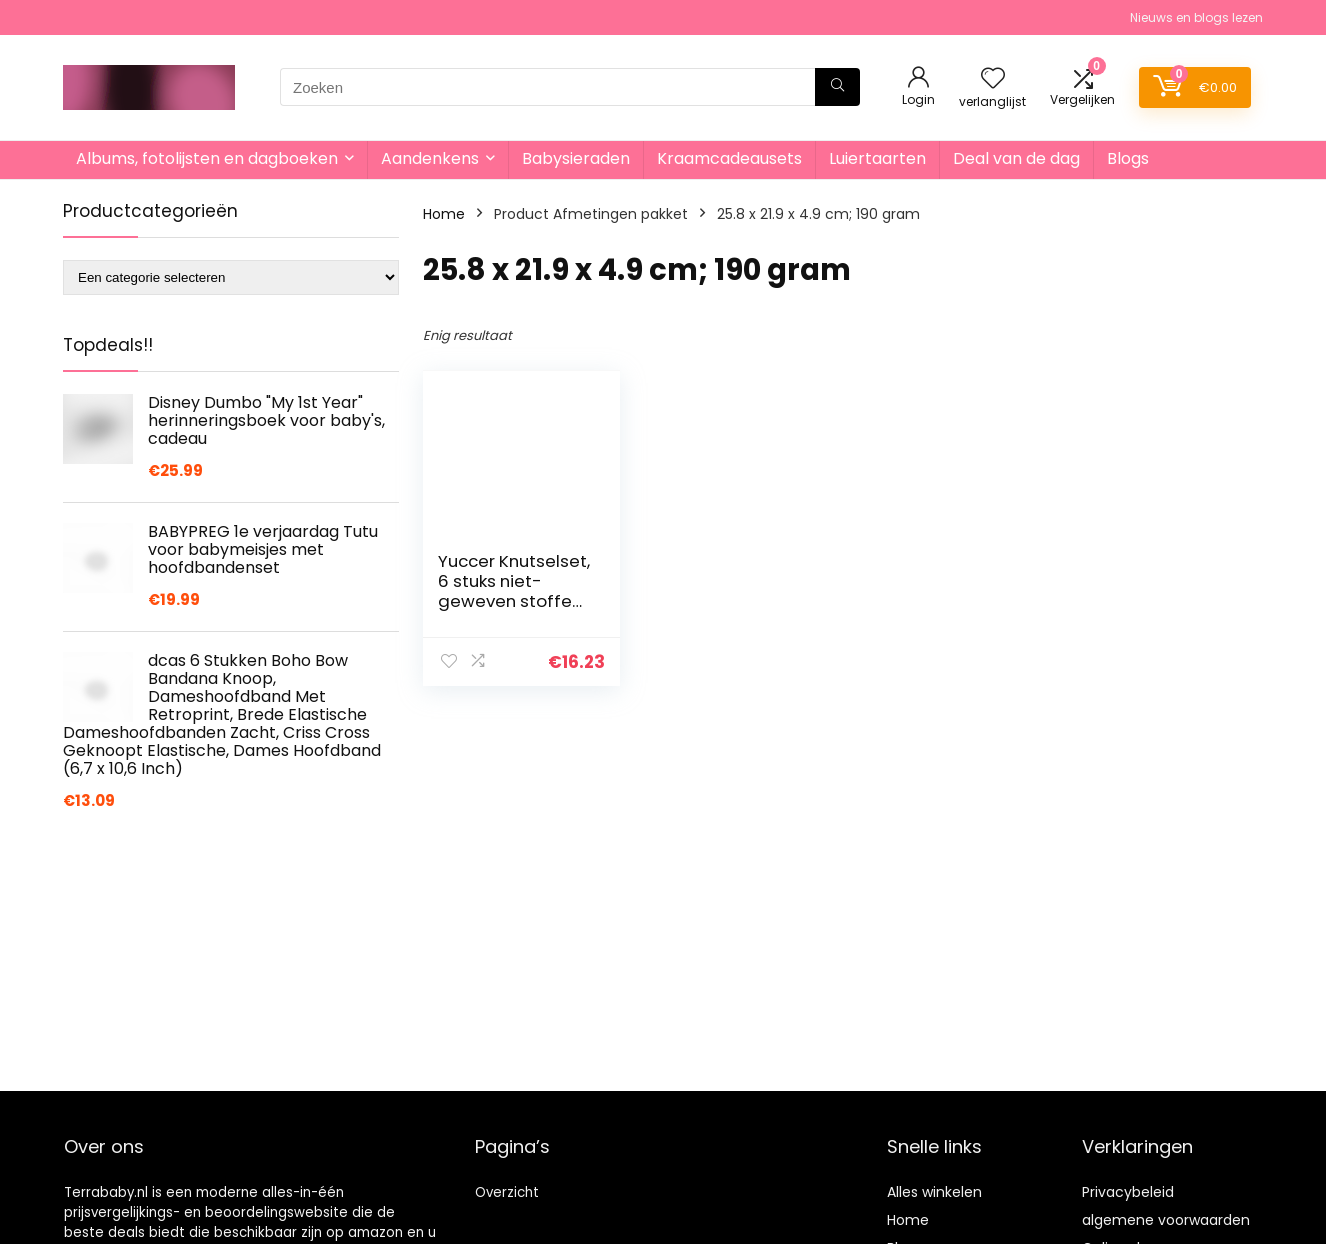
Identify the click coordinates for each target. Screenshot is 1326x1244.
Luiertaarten (877, 158)
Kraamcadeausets (729, 158)
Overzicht (507, 1192)
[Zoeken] (837, 87)
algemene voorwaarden (1166, 1220)
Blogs (1128, 158)
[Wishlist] (993, 79)
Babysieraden (576, 158)
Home (444, 214)
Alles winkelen (934, 1192)
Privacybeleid (1128, 1192)
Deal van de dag (1016, 158)
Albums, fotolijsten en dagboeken (207, 158)
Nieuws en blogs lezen (1196, 17)
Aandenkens (430, 158)
